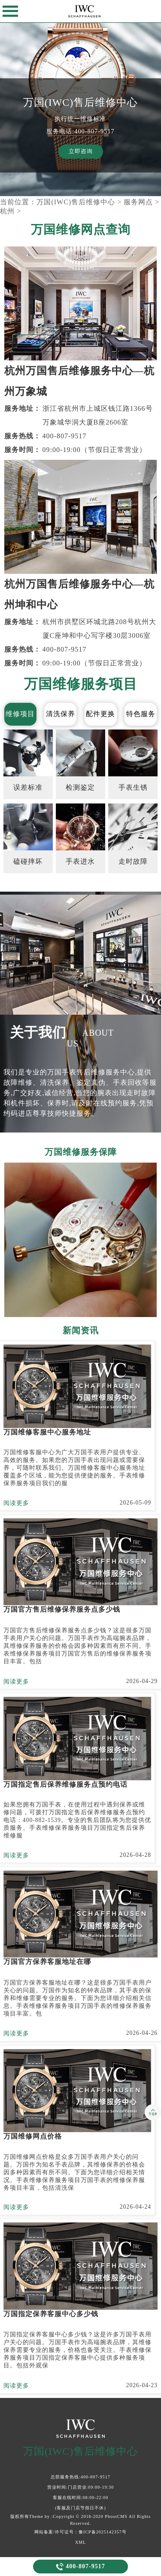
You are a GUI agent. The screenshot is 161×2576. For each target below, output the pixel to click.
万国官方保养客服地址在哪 (47, 1961)
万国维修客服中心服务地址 (47, 1432)
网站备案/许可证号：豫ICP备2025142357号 (80, 2532)
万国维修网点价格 (32, 2136)
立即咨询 (81, 151)
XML (80, 2542)
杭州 (7, 211)
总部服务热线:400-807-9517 (80, 2476)
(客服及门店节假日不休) (80, 2507)
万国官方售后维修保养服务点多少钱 (61, 1609)
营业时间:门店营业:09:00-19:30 (80, 2487)
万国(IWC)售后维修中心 (75, 202)
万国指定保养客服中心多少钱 (50, 2313)
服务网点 (138, 202)
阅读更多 (16, 1503)
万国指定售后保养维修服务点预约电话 (65, 1784)
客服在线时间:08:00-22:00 (81, 2497)
